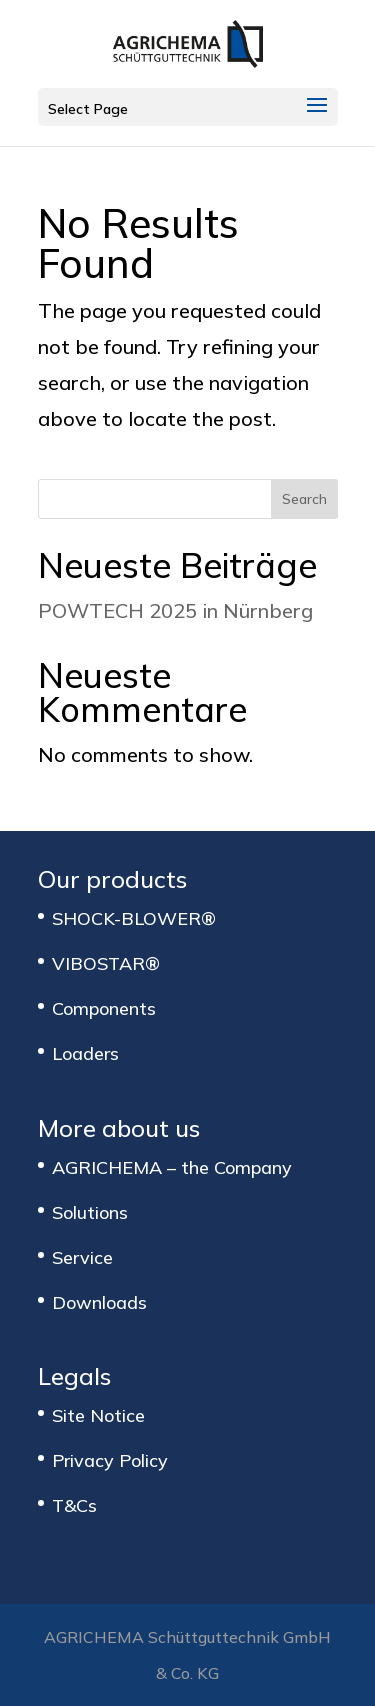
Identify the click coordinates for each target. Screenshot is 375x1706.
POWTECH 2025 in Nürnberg (175, 610)
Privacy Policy (110, 1460)
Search (304, 499)
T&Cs (74, 1505)
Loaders (85, 1053)
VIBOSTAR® (106, 963)
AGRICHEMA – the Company (172, 1167)
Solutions (90, 1212)
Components (104, 1008)
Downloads (99, 1302)
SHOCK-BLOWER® (134, 918)
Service (82, 1257)
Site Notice (98, 1415)
